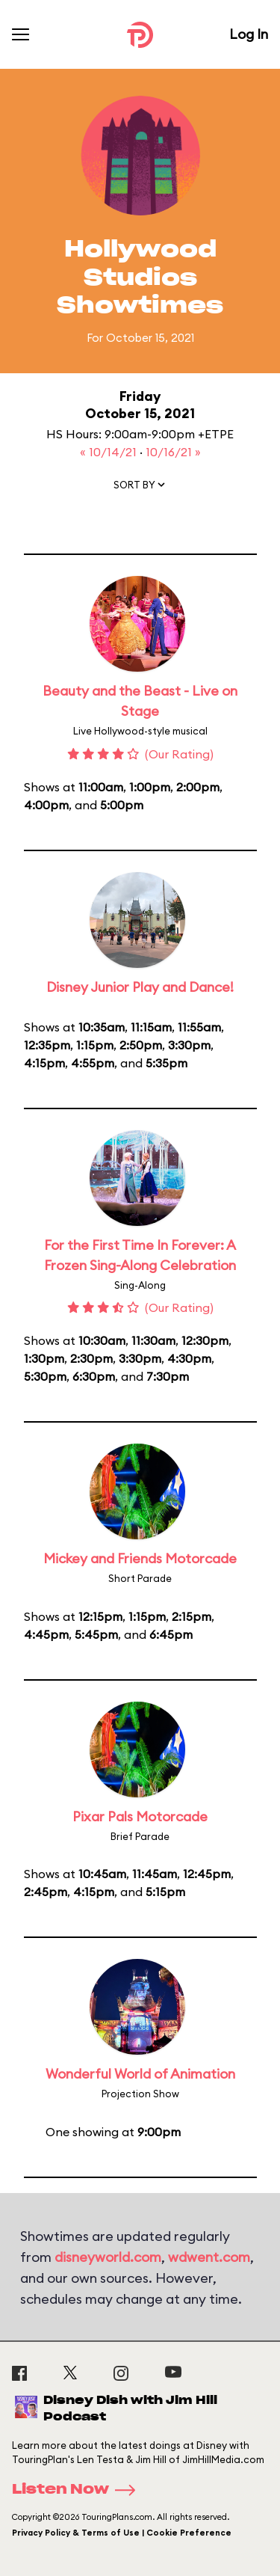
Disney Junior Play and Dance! (140, 987)
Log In (248, 34)
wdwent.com (209, 2257)
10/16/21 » (173, 451)
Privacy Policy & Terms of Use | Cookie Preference (121, 2532)
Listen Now (78, 2490)
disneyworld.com (108, 2257)
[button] (140, 488)
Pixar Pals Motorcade (140, 1816)
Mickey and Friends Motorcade (140, 1558)
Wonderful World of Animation (140, 2073)
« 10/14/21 (110, 451)
